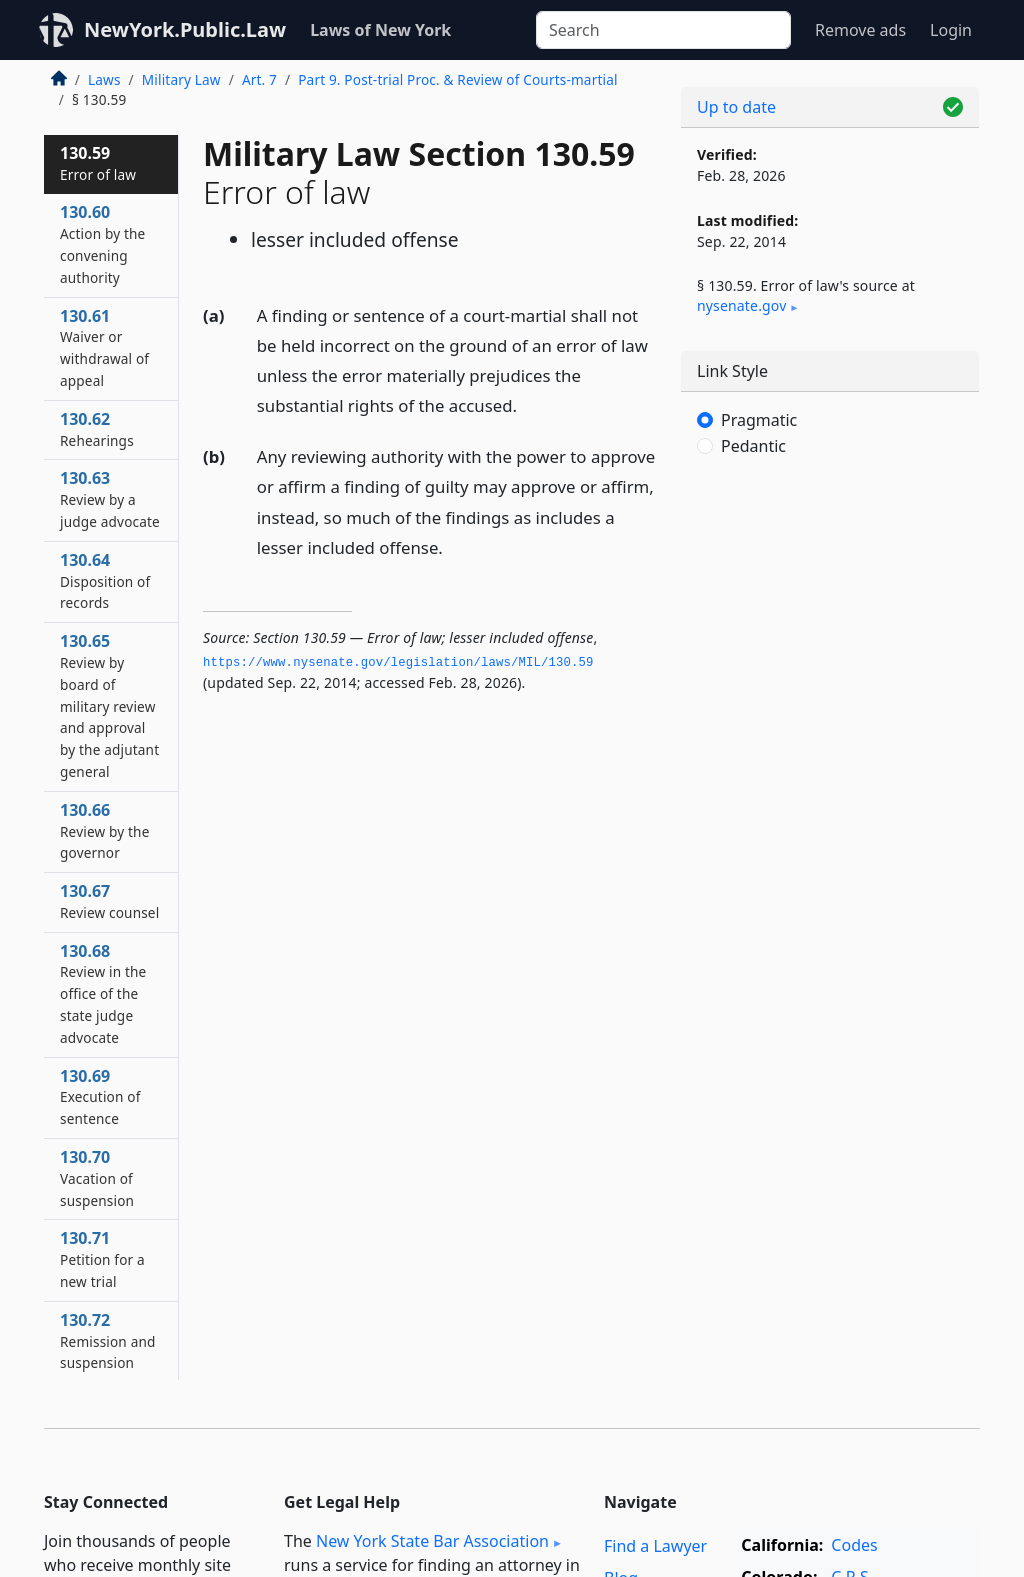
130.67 (109, 901)
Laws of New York (380, 30)
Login (951, 30)
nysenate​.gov (741, 305)
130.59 (98, 163)
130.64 (105, 581)
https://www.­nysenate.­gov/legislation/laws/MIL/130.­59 (398, 663)
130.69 (100, 1097)
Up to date (736, 107)
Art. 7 (259, 79)
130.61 (104, 347)
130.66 (105, 831)
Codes (854, 1545)
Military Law (181, 79)
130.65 (109, 705)
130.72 (108, 1341)
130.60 (102, 243)
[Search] (663, 30)
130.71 (102, 1259)
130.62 (97, 429)
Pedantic (753, 446)
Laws (104, 79)
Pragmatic (759, 420)
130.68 (103, 993)
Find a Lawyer (655, 1546)
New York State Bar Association (432, 1541)
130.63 (110, 499)
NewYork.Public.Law (185, 29)
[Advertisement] (830, 630)
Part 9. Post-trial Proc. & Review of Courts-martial (457, 79)
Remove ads (860, 30)
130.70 (97, 1178)
